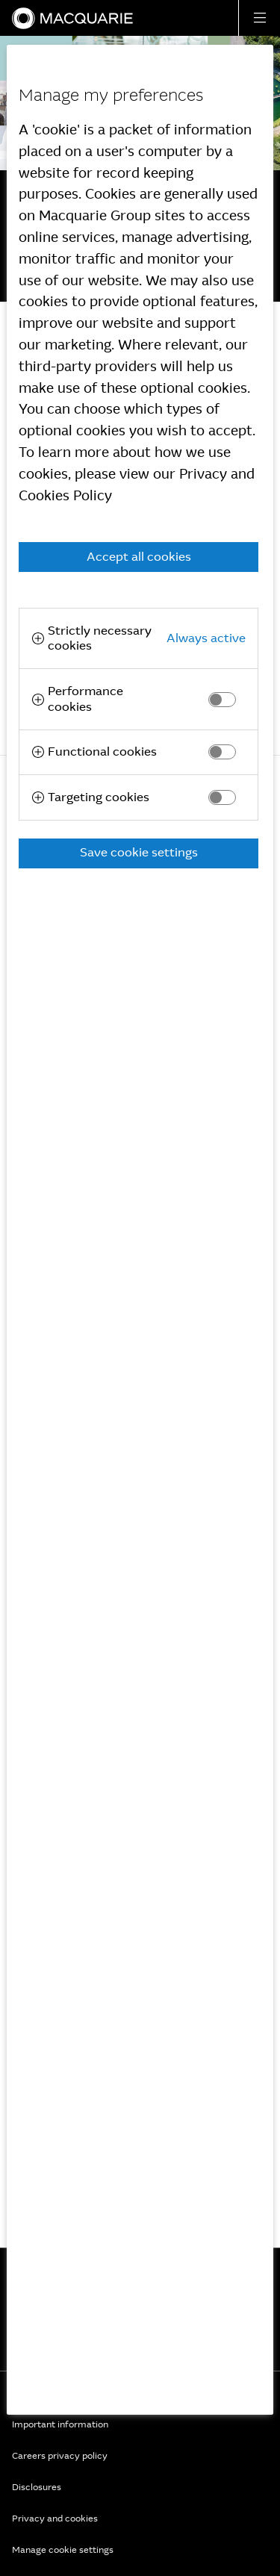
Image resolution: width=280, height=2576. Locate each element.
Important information (60, 2424)
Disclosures (36, 2487)
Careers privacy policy (60, 2456)
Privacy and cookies (55, 2518)
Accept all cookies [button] (139, 556)
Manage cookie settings (62, 2550)
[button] (259, 18)
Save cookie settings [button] (139, 852)
